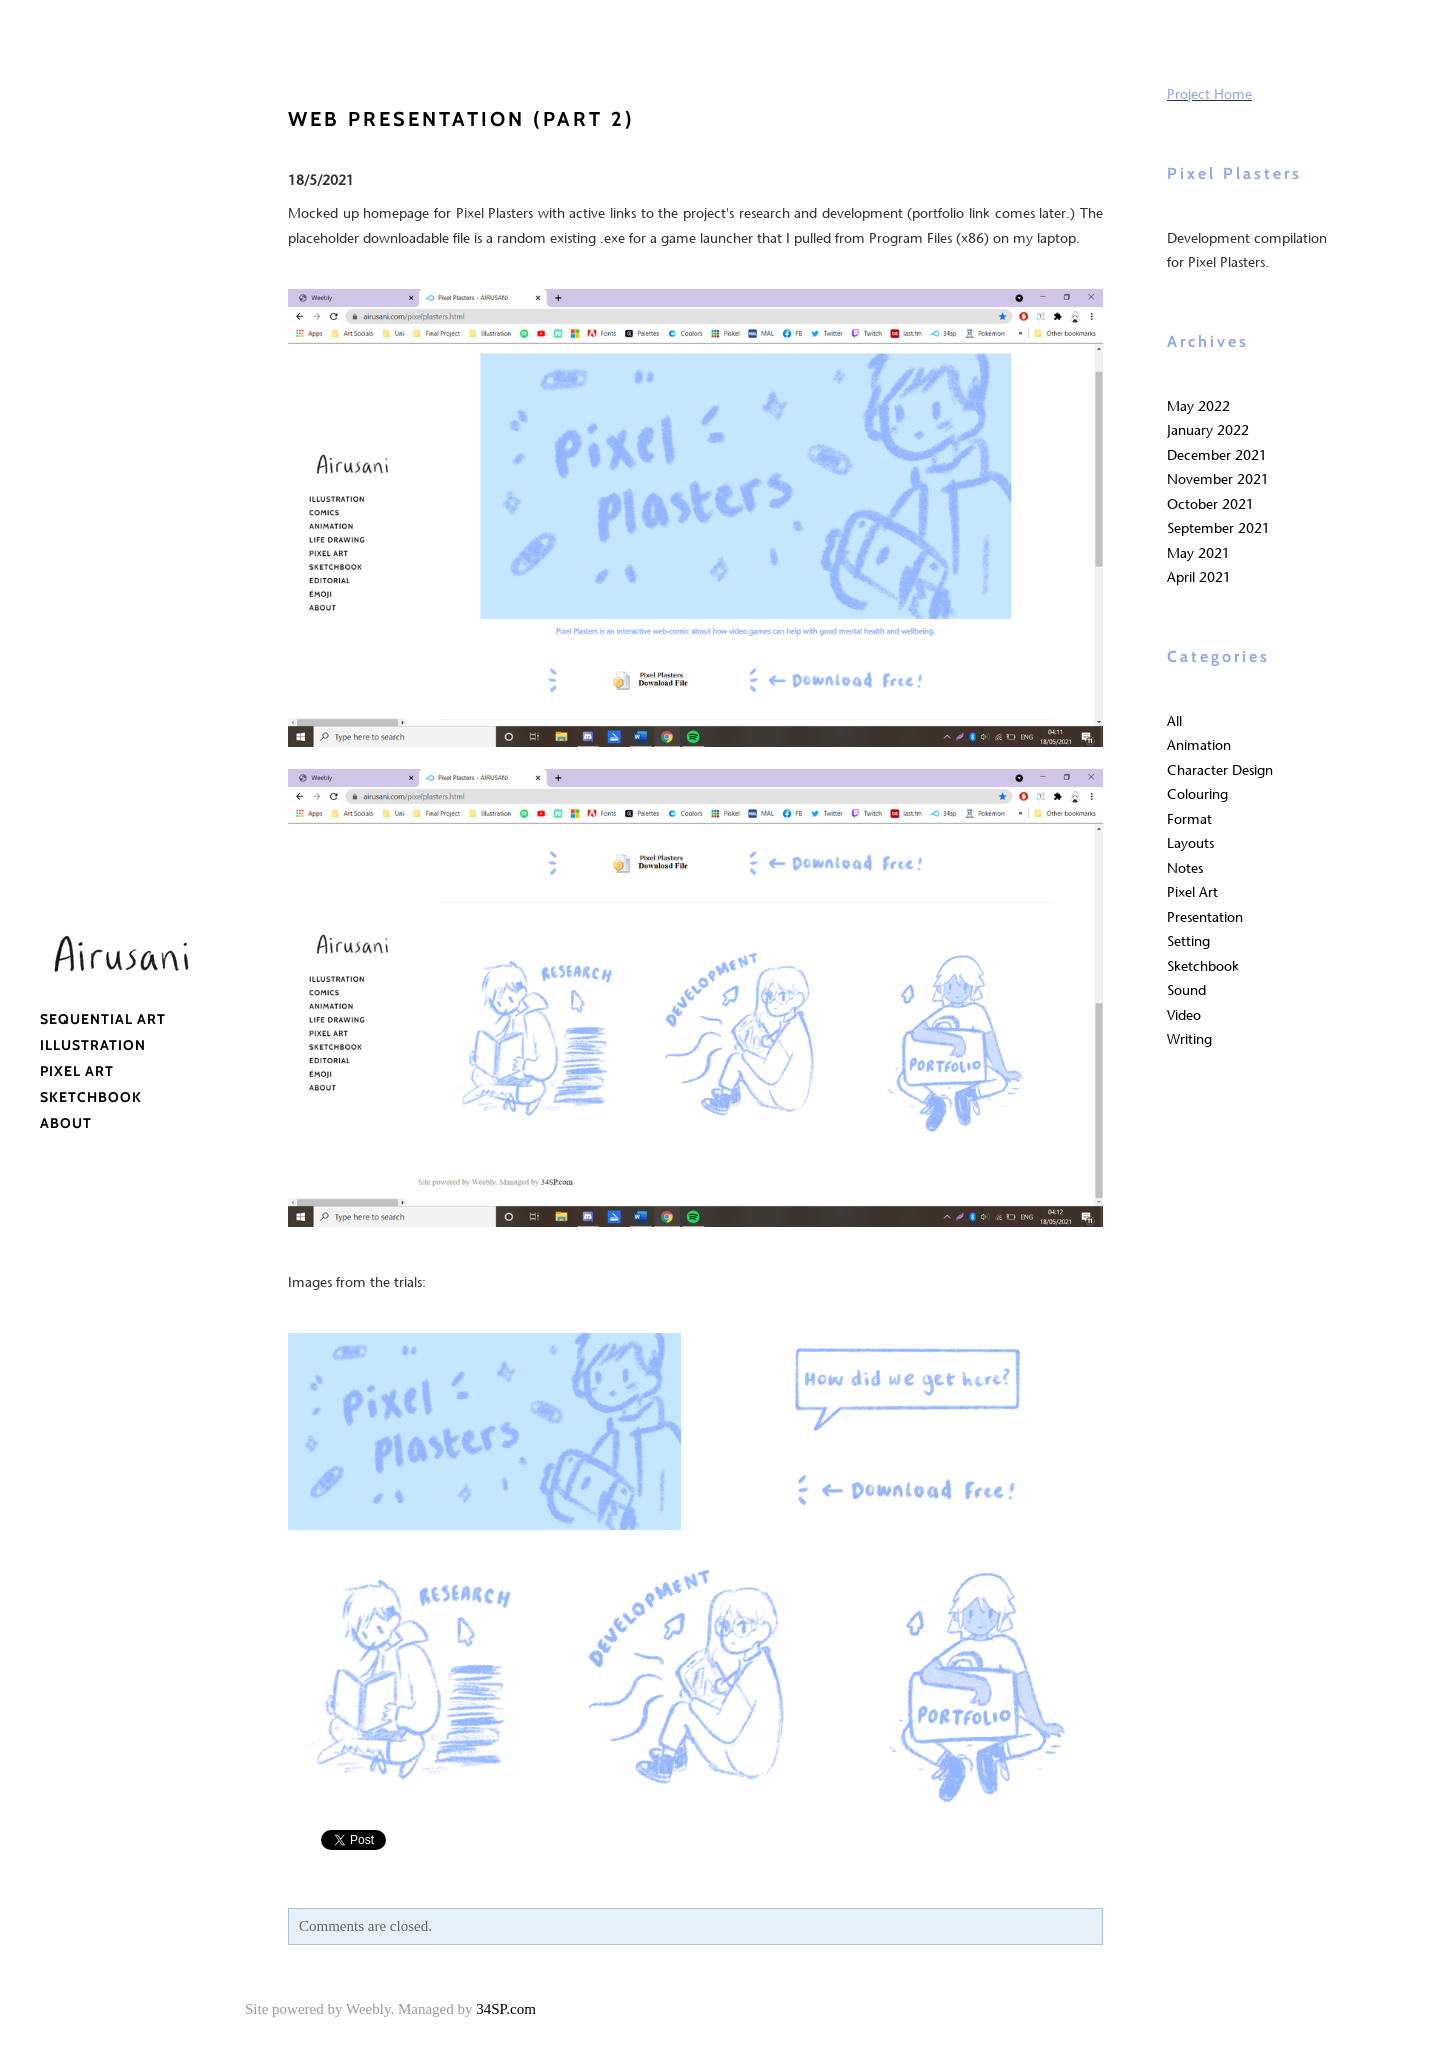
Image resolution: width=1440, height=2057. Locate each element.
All (1174, 721)
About (66, 1123)
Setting (1188, 941)
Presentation (1205, 917)
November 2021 (1218, 479)
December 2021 (1217, 455)
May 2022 (1198, 406)
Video (1184, 1015)
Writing (1189, 1039)
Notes (1185, 868)
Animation (1199, 745)
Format (1189, 819)
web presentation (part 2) (461, 119)
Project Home (1209, 94)
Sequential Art (103, 1019)
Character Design (1220, 770)
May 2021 (1198, 553)
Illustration (93, 1045)
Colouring (1197, 794)
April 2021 (1199, 577)
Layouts (1190, 843)
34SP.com (506, 2009)
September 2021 (1218, 528)
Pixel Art (77, 1071)
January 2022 (1208, 430)
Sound (1186, 990)
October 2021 (1210, 504)
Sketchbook (91, 1097)
